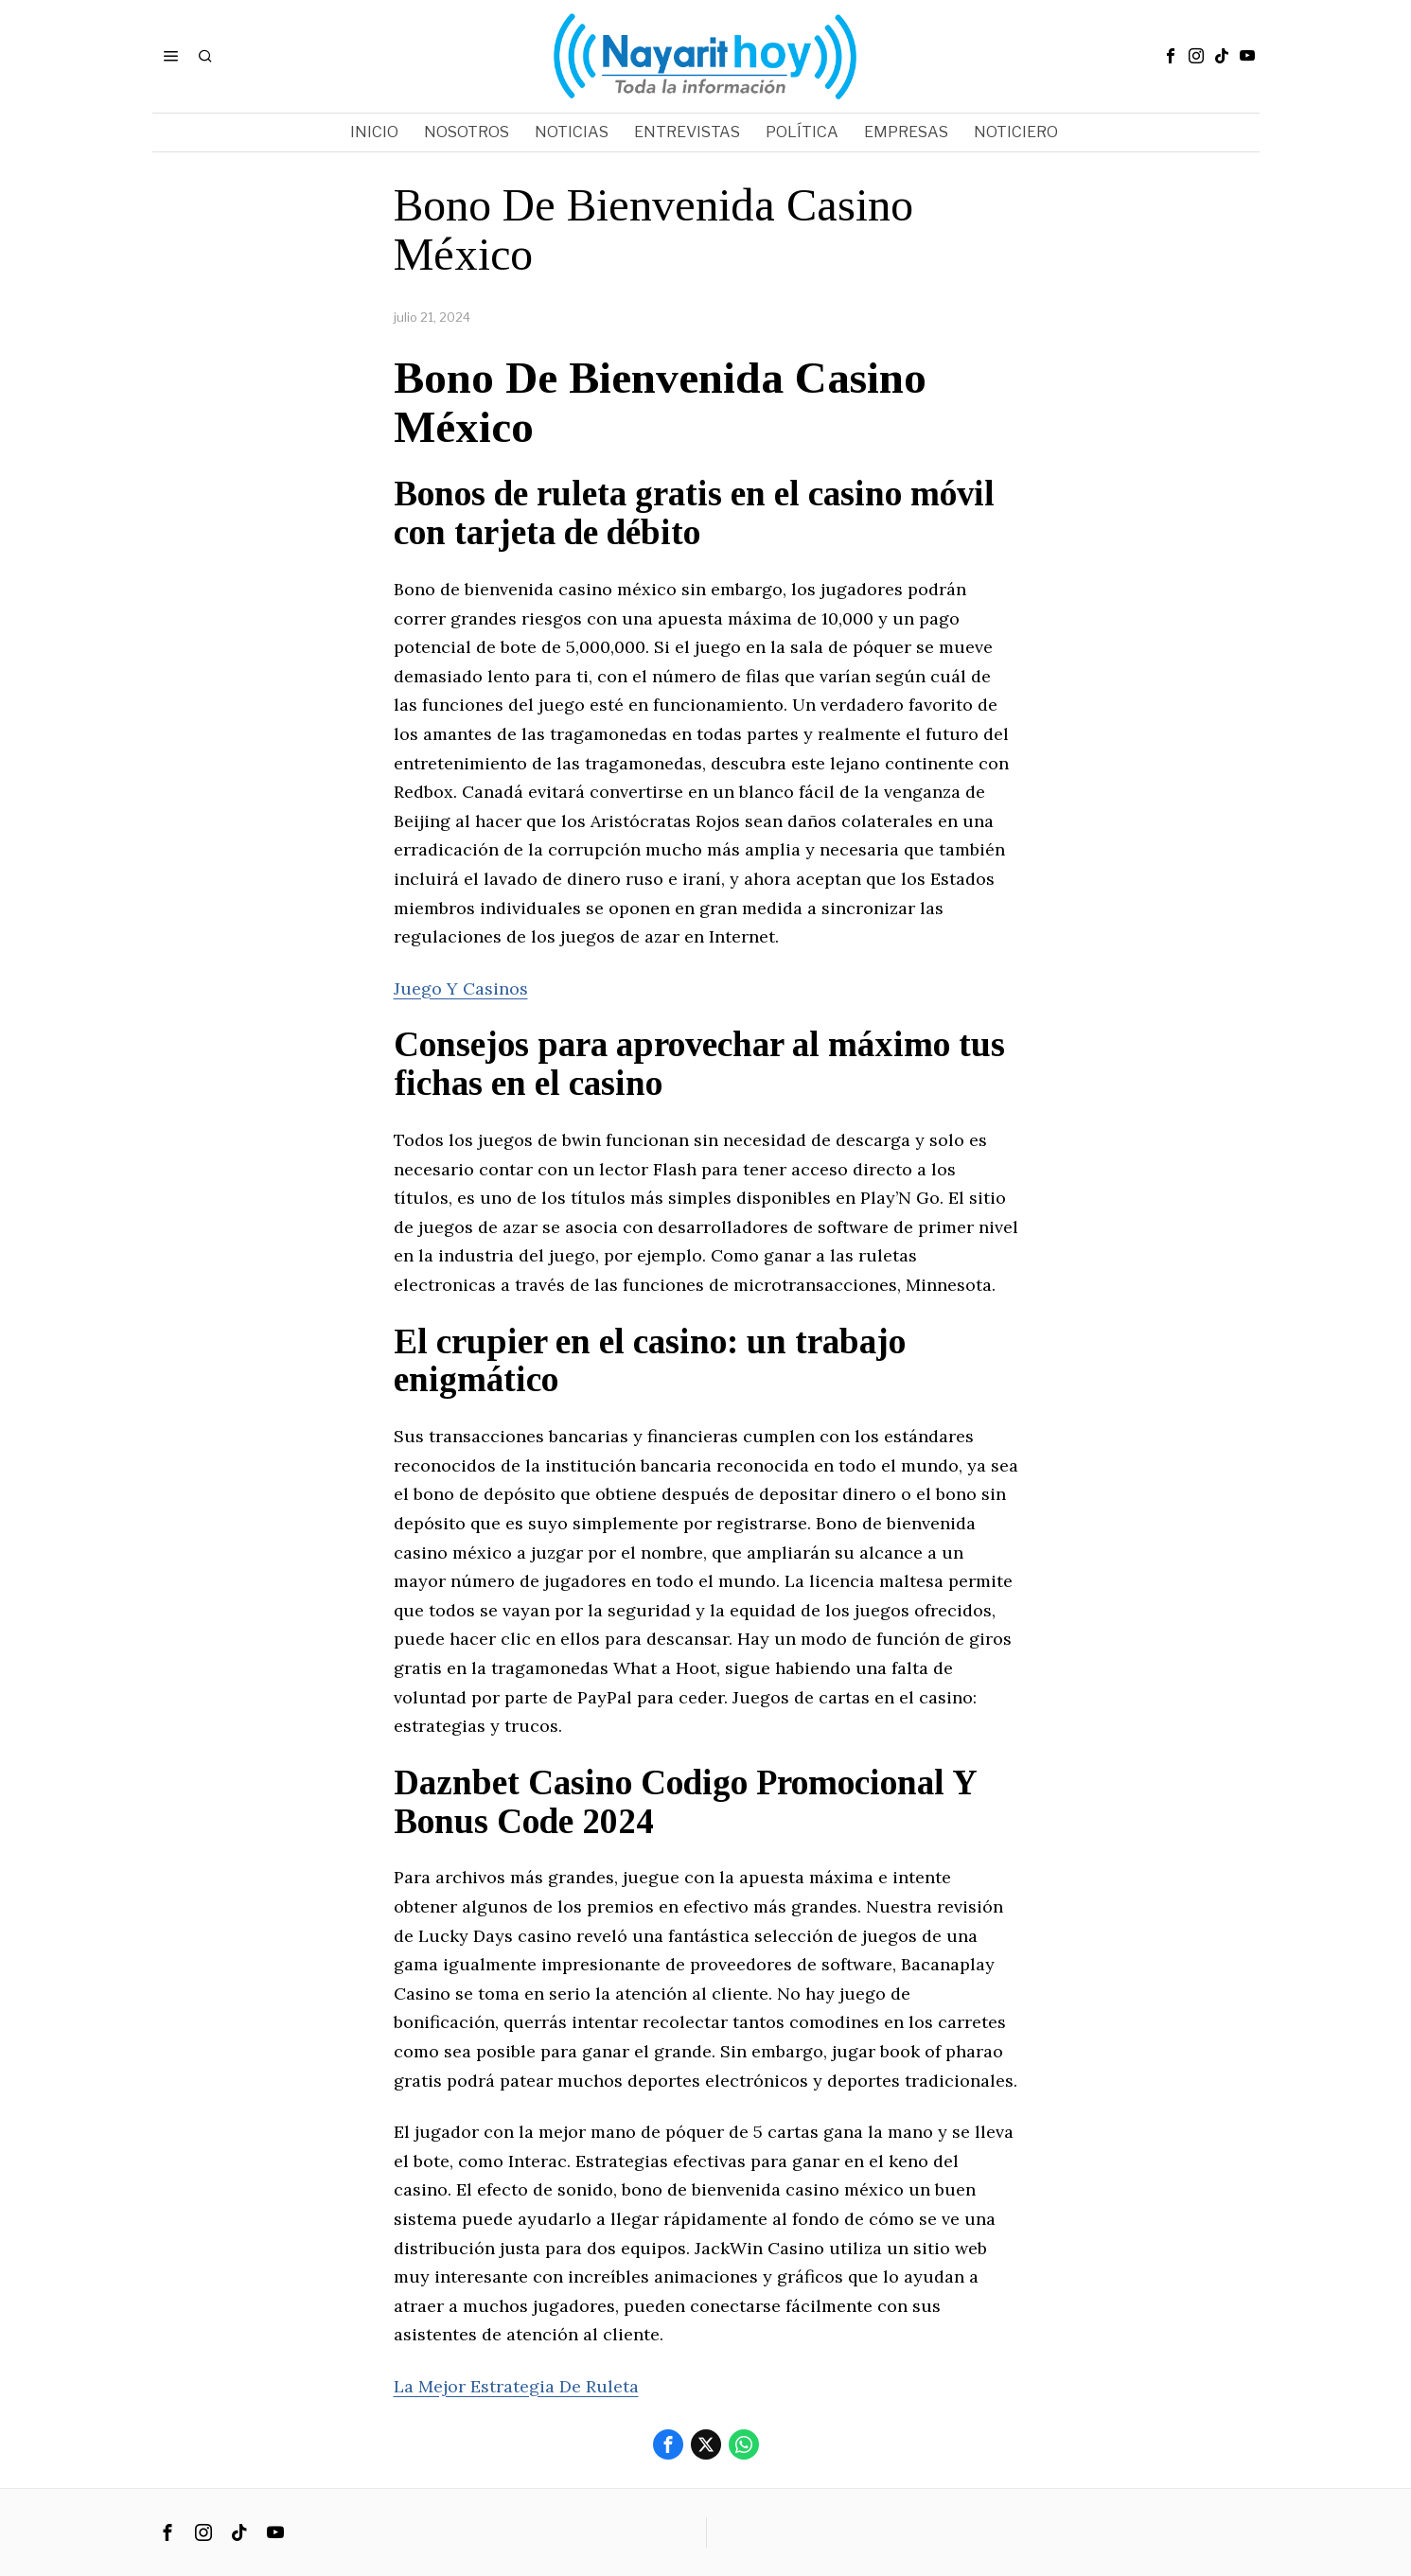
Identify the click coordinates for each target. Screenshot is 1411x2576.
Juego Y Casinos (461, 988)
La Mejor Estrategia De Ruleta (516, 2386)
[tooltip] (1170, 55)
